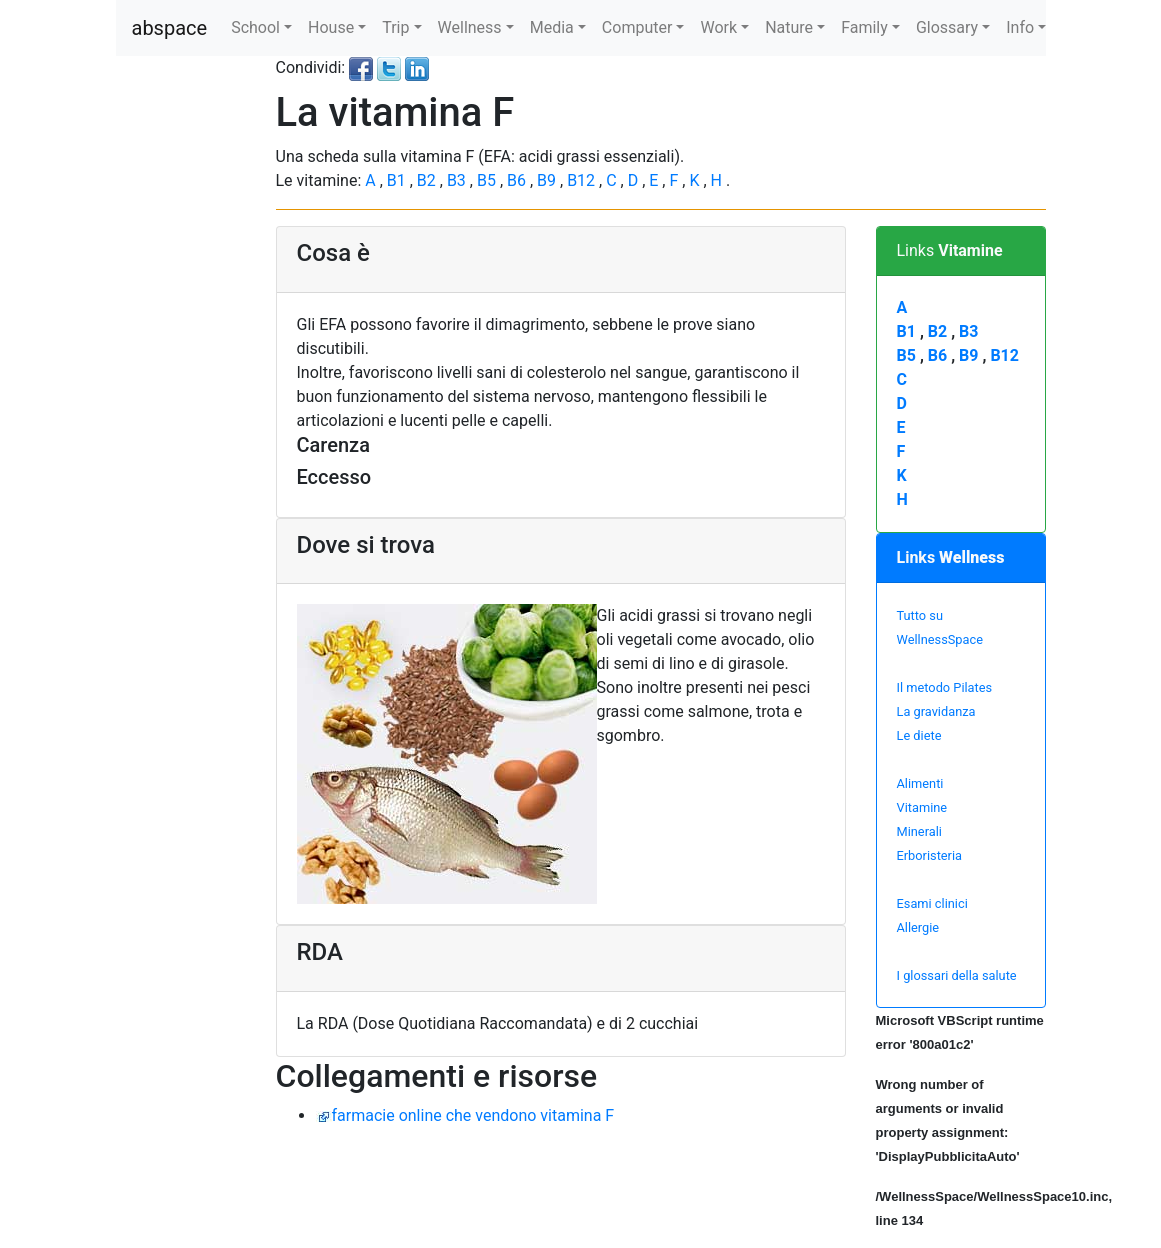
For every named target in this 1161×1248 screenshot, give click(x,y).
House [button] (331, 27)
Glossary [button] (947, 27)
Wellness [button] (470, 27)
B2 (428, 180)
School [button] (255, 27)
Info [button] (1020, 27)
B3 (458, 180)
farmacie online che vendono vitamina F (473, 1115)
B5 (488, 180)
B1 (398, 180)
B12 (583, 180)
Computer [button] (637, 27)
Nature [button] (789, 27)
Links (950, 250)
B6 (518, 180)
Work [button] (718, 27)
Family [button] (864, 27)
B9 (548, 180)
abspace (170, 28)
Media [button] (552, 27)
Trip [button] (395, 27)
